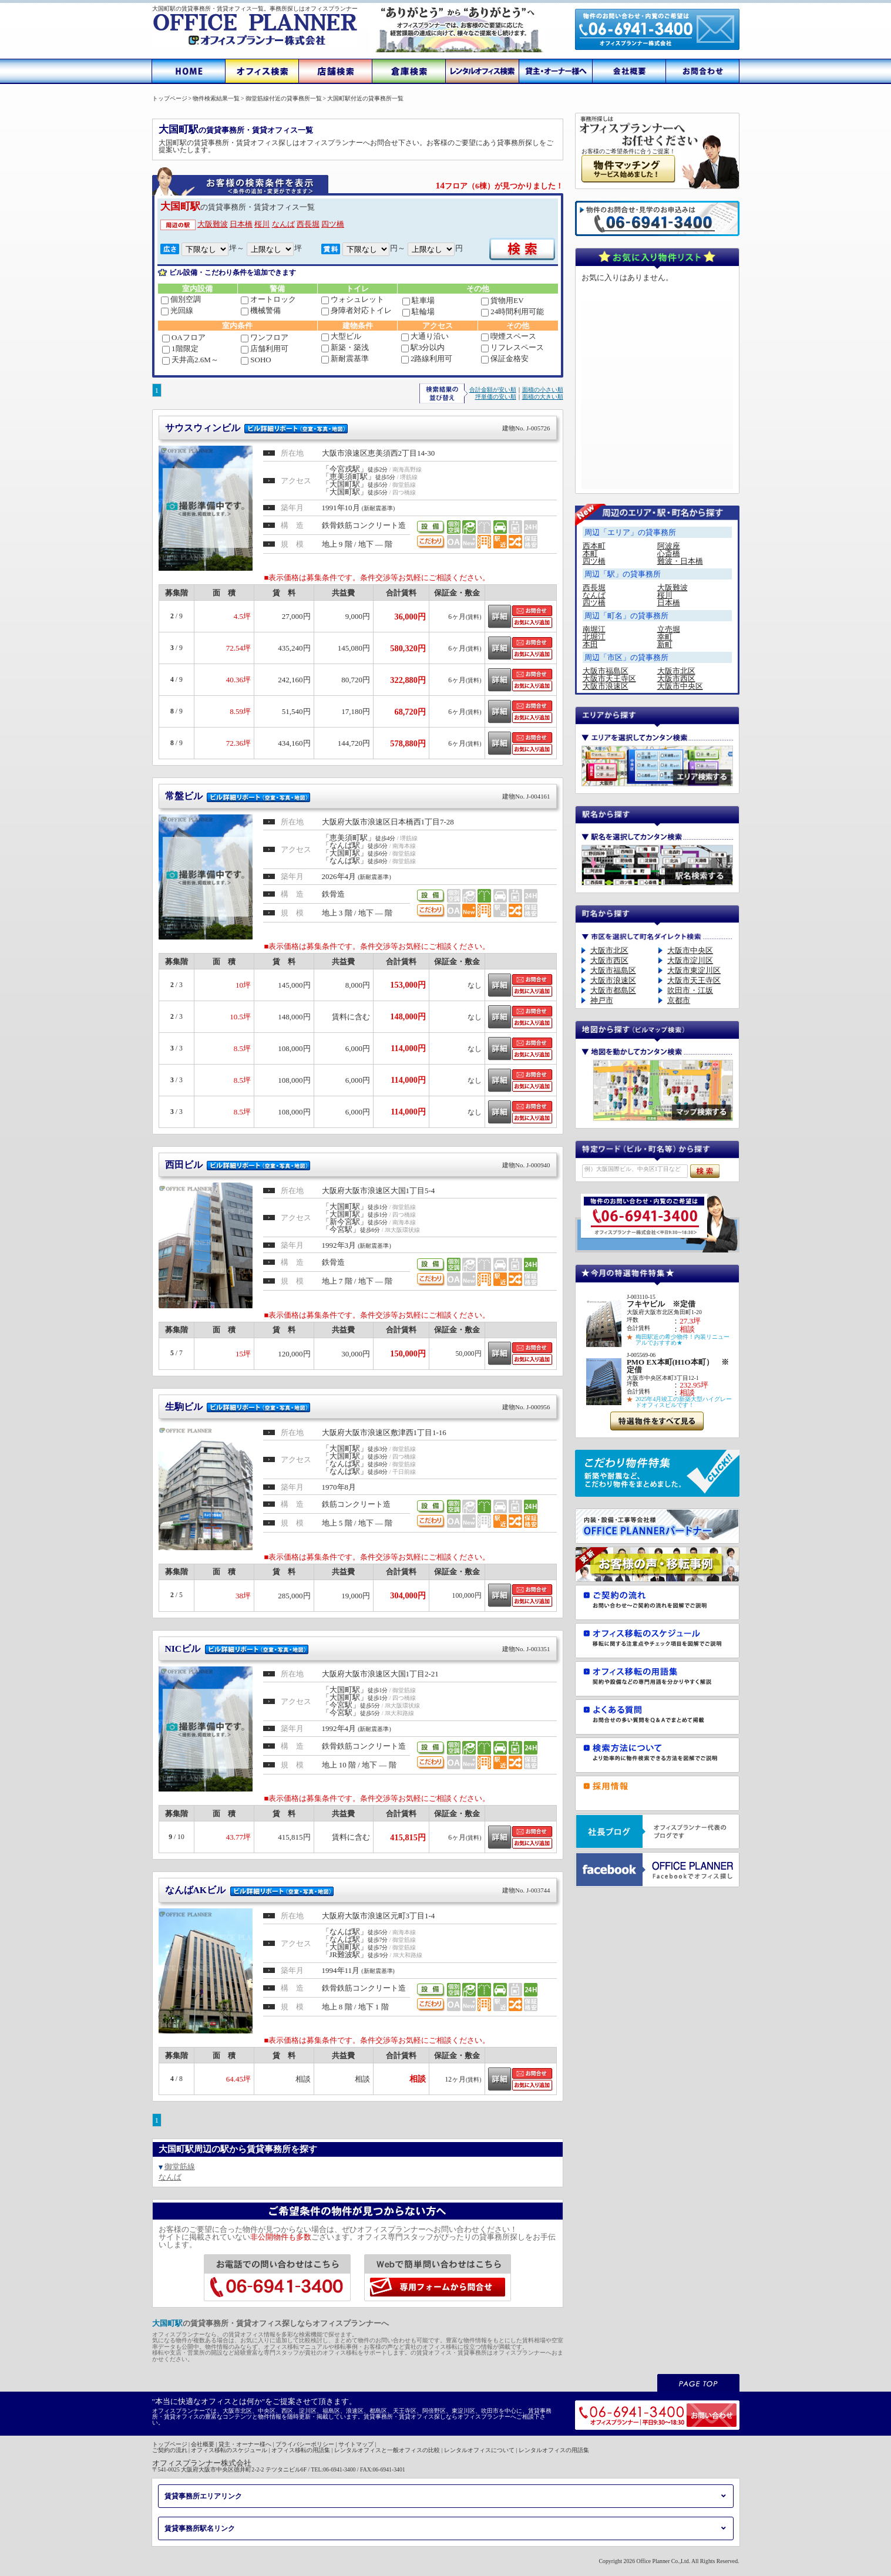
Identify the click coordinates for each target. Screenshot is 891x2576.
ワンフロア (264, 337)
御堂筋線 (179, 2166)
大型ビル (341, 336)
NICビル (357, 1648)
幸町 (665, 636)
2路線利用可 (427, 358)
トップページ (169, 2444)
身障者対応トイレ (356, 310)
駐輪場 (418, 311)
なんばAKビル (357, 1889)
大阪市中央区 (680, 686)
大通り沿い (425, 336)
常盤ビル (357, 795)
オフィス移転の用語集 (300, 2450)
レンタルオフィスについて (479, 2450)
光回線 (177, 310)
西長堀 (308, 224)
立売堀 (668, 629)
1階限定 (180, 348)
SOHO (256, 359)
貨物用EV (502, 300)
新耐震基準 (345, 358)
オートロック (268, 299)
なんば (283, 224)
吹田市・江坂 (690, 990)
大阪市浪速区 (605, 686)
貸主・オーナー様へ (244, 2444)
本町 (590, 553)
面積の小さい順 (542, 389)
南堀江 (594, 629)
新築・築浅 (345, 347)
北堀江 (594, 636)
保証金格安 (505, 358)
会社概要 (202, 2444)
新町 (665, 644)
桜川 (262, 224)
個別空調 (181, 299)
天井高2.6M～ (190, 359)
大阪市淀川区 (690, 960)
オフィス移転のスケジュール (229, 2450)
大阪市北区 (676, 670)
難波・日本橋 (680, 561)
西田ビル (357, 1164)
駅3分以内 (423, 347)
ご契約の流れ (169, 2450)
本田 (590, 644)
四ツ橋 (332, 224)
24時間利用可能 (512, 311)
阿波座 (668, 545)
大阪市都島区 (613, 990)
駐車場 (418, 300)
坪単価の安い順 (495, 396)
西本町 (594, 545)
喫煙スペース (508, 336)
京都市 (678, 1000)
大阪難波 (212, 224)
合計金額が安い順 (492, 389)
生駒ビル (357, 1406)
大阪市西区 (676, 678)
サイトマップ (356, 2444)
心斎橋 (668, 553)
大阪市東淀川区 (694, 970)
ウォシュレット (352, 299)
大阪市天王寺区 (609, 678)
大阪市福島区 (605, 670)
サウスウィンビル (357, 427)
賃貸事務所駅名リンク (199, 2528)
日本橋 (241, 224)
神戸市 (601, 1000)
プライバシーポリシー (304, 2444)
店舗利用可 (264, 348)
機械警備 (261, 310)
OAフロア (184, 337)
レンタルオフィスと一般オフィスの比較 (387, 2450)
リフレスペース (512, 347)
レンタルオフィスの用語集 (554, 2450)
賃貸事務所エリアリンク (203, 2496)
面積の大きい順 (542, 396)
